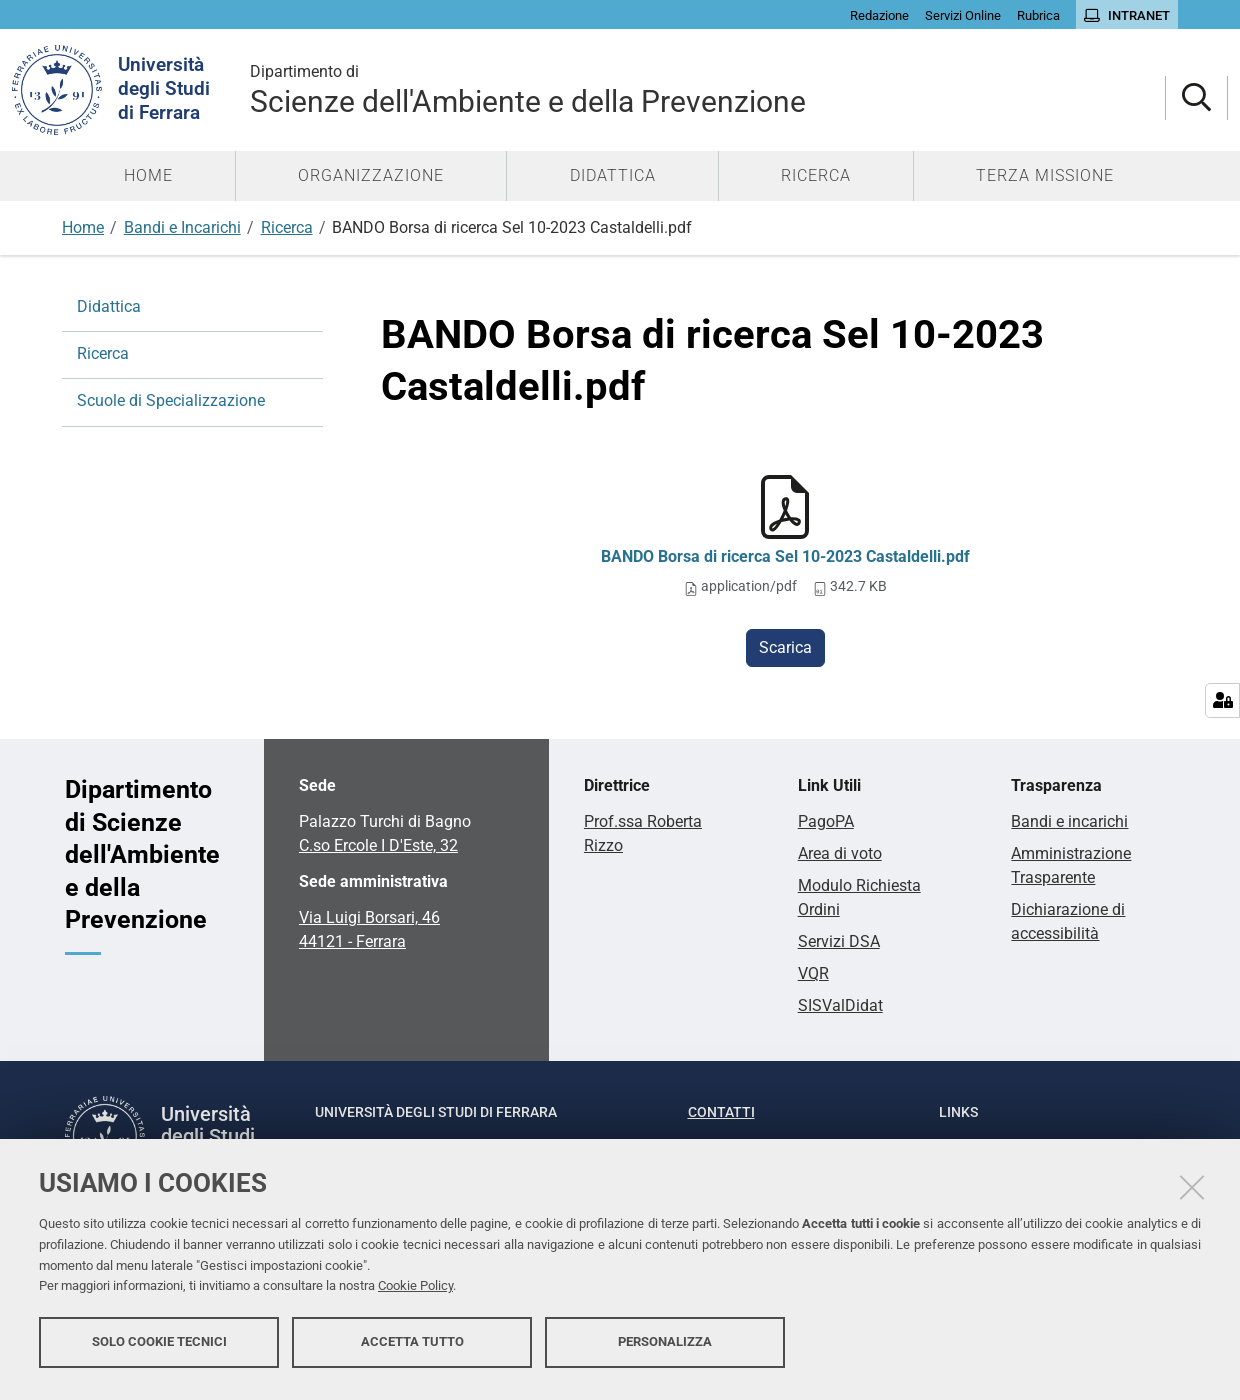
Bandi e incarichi (1069, 821)
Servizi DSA (839, 941)
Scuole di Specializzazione (171, 400)
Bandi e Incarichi (182, 227)
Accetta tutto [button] (412, 1347)
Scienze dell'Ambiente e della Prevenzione (707, 89)
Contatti (721, 1112)
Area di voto (840, 853)
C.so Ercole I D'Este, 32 (378, 845)
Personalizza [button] (665, 1347)
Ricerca (287, 227)
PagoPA (826, 821)
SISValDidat (840, 1005)
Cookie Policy (415, 1292)
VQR (813, 973)
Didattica (109, 306)
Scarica (785, 647)
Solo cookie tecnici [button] (159, 1347)
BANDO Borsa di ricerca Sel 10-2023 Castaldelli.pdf (785, 556)
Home (83, 227)
